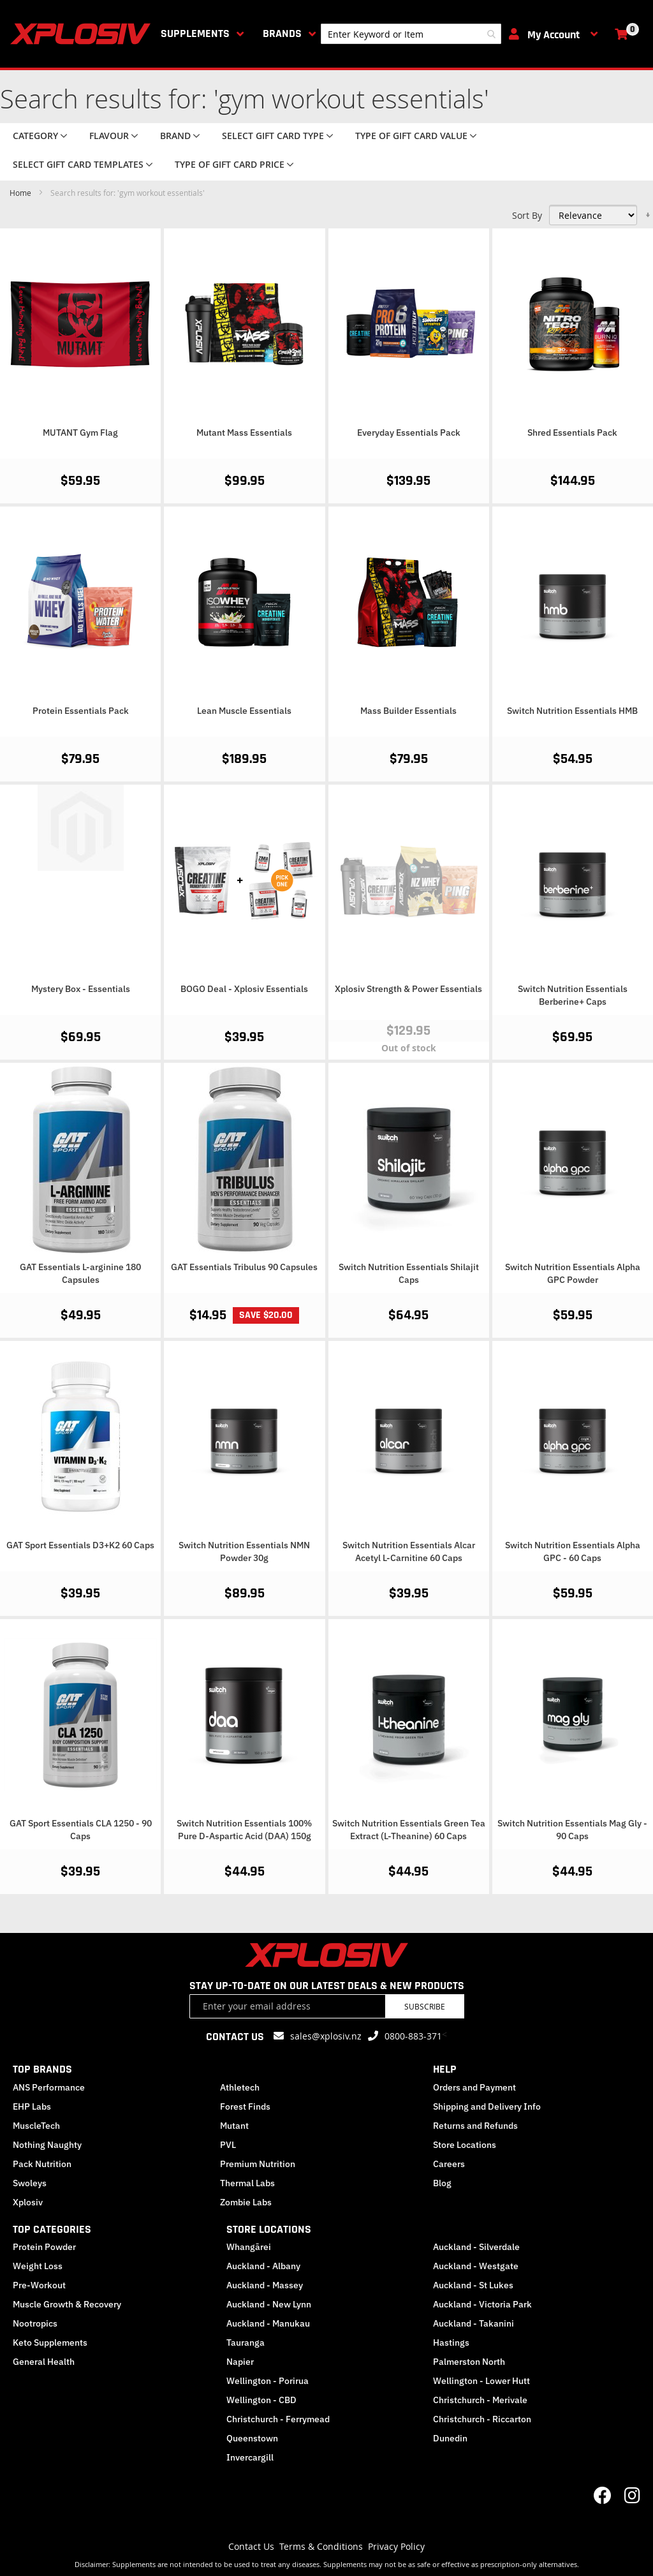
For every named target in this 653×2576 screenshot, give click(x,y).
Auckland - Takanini (473, 2323)
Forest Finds (245, 2106)
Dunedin (450, 2438)
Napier (240, 2361)
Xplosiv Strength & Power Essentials (408, 989)
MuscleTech (36, 2125)
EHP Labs (32, 2106)
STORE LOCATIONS (268, 2229)
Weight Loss (37, 2266)
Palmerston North (469, 2361)
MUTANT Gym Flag (80, 432)
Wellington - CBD (261, 2400)
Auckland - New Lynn (268, 2304)
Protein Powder (44, 2247)
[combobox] (411, 34)
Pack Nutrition (42, 2164)
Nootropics (35, 2323)
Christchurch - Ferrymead (278, 2419)
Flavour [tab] (109, 136)
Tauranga (245, 2342)
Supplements (195, 33)
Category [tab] (35, 136)
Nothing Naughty (47, 2144)
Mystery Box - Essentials (80, 989)
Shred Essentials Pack (572, 432)
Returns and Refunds (475, 2125)
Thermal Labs (247, 2183)
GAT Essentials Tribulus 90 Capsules (244, 1267)
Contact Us (251, 2546)
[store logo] (83, 34)
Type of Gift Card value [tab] (411, 136)
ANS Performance (49, 2087)
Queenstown (252, 2438)
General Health (44, 2361)
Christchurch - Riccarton (482, 2419)
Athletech (240, 2087)
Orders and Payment (474, 2087)
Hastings (451, 2342)
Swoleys (30, 2183)
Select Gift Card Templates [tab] (78, 164)
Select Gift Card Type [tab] (273, 136)
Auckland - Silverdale (476, 2247)
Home (21, 193)
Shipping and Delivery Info (487, 2106)
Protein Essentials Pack (81, 710)
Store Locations (464, 2144)
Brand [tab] (175, 136)
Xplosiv (28, 2202)
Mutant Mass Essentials (244, 432)
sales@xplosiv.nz (326, 2036)
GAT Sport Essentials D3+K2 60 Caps (80, 1545)
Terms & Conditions (321, 2546)
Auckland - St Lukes (473, 2285)
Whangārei (248, 2247)
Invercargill (250, 2457)
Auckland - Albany (263, 2266)
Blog (442, 2183)
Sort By (527, 215)
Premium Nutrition (257, 2164)
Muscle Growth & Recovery (67, 2304)
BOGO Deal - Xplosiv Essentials (244, 989)
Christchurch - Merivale (480, 2400)
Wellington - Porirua (267, 2381)
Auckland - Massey (264, 2285)
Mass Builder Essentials (408, 710)
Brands (282, 33)
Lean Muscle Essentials (244, 710)
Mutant (234, 2125)
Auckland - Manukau (268, 2323)
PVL (228, 2144)
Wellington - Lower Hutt (481, 2381)
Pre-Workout (39, 2285)
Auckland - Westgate (475, 2266)
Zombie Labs (246, 2202)
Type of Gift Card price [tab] (229, 164)
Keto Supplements (50, 2342)
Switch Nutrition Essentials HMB (572, 710)
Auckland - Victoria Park (482, 2304)
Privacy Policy (396, 2546)
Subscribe (424, 2006)
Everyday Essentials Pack (408, 432)
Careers (449, 2164)
